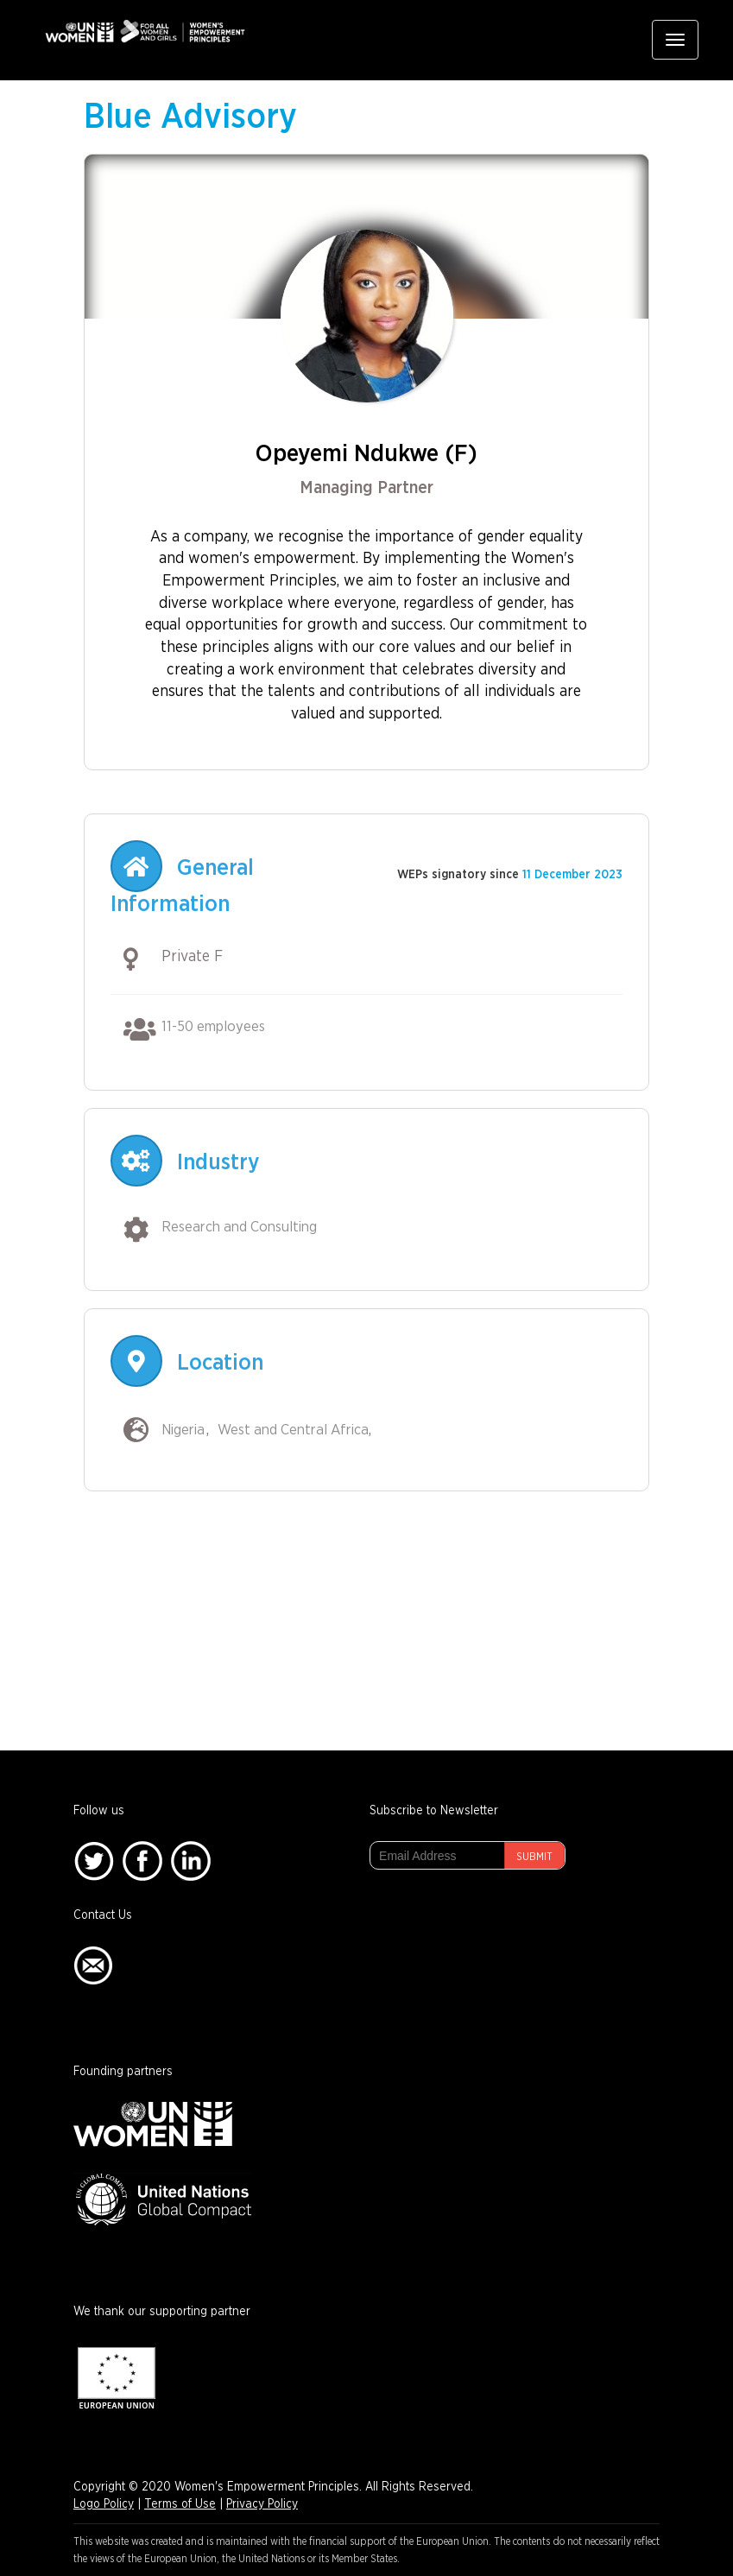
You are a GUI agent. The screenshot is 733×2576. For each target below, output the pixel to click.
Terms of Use (180, 2504)
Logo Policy (103, 2504)
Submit (534, 1856)
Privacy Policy (262, 2504)
